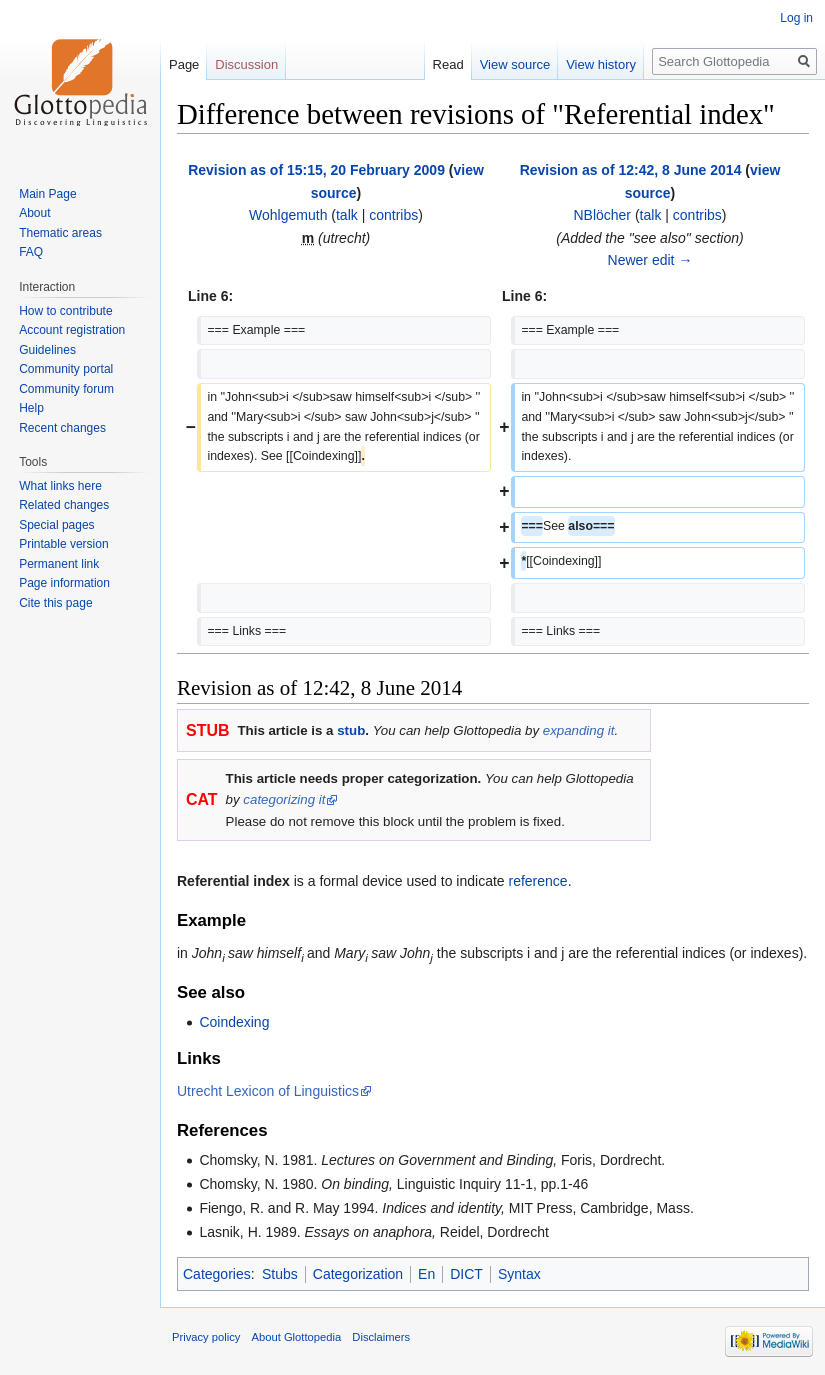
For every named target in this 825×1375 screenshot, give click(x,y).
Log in (796, 18)
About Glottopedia (297, 1337)
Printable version (63, 544)
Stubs (280, 1274)
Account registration (72, 330)
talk (347, 215)
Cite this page (55, 603)
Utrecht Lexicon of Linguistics (268, 1091)
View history (601, 64)
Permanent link (59, 564)
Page (184, 64)
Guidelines (47, 350)
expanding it (579, 730)
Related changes (64, 505)
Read (448, 64)
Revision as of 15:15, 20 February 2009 (316, 170)
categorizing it (284, 799)
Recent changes (62, 428)
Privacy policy (206, 1337)
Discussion (246, 64)
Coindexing (234, 1022)
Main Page (47, 194)
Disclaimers (381, 1337)
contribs (393, 215)
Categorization (358, 1274)
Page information (64, 583)
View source (515, 64)
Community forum (66, 389)
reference (538, 881)
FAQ (31, 252)
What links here (60, 486)
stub (351, 730)
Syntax (519, 1274)
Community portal (66, 369)
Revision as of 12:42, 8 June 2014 (631, 170)
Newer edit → (650, 260)
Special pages (56, 525)
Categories (217, 1274)
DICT (466, 1274)
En (426, 1274)
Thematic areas (60, 233)
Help (31, 408)
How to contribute (65, 311)
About (34, 213)
